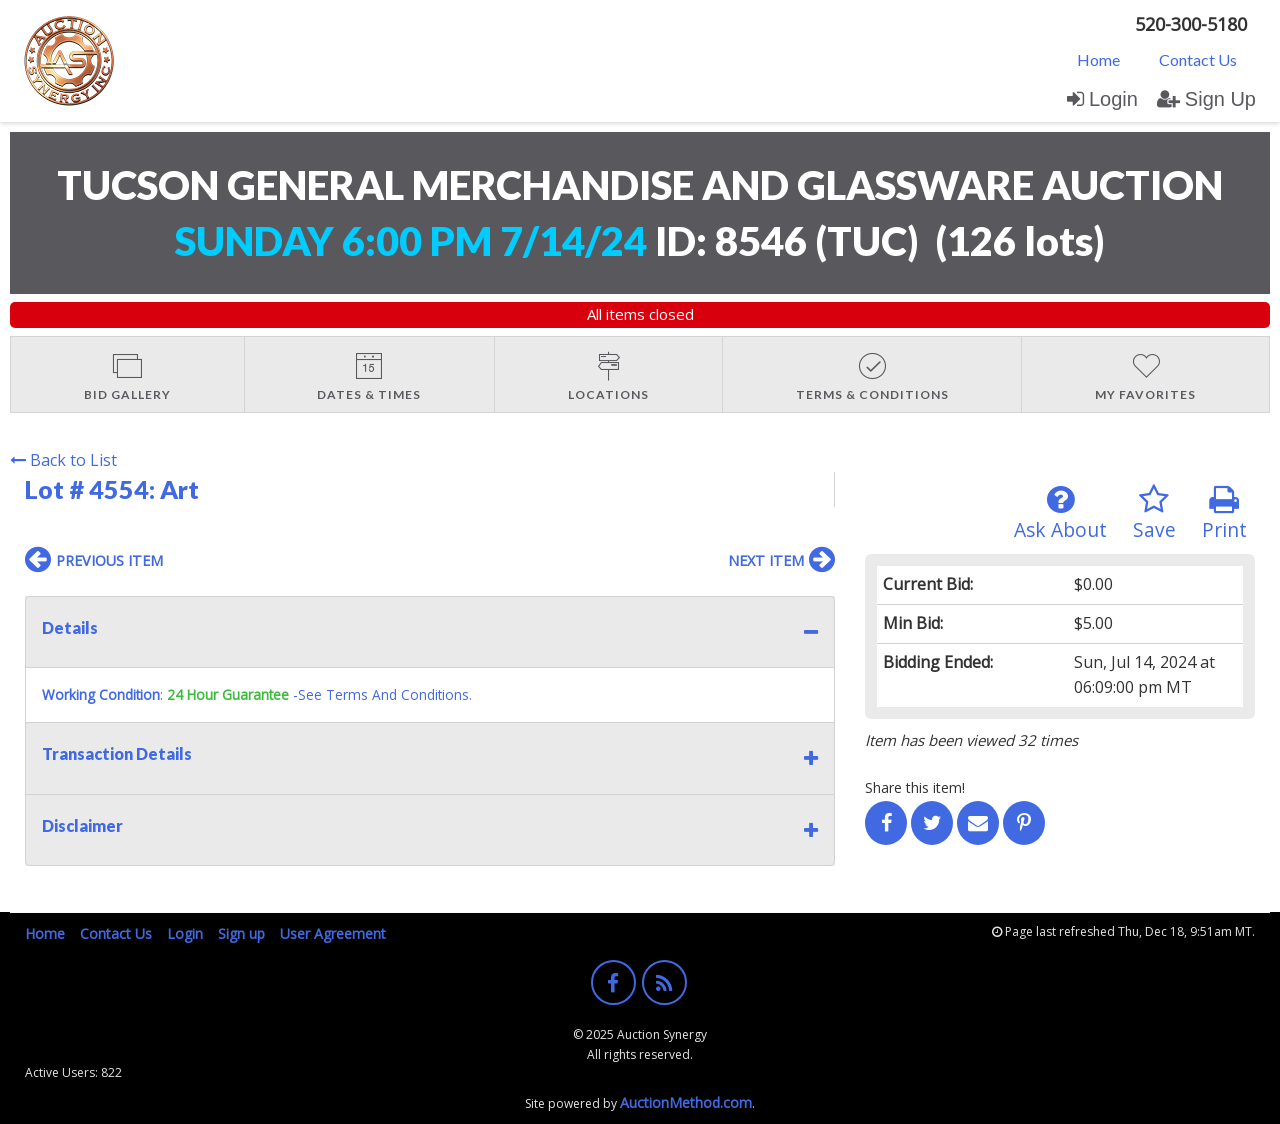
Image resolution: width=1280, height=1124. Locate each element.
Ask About (1060, 513)
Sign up (241, 933)
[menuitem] (1098, 59)
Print (1224, 513)
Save (1154, 513)
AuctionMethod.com (686, 1102)
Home (1098, 59)
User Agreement (333, 933)
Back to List (63, 460)
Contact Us (1198, 59)
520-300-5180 (1191, 24)
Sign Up (1206, 99)
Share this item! (915, 787)
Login (1102, 99)
